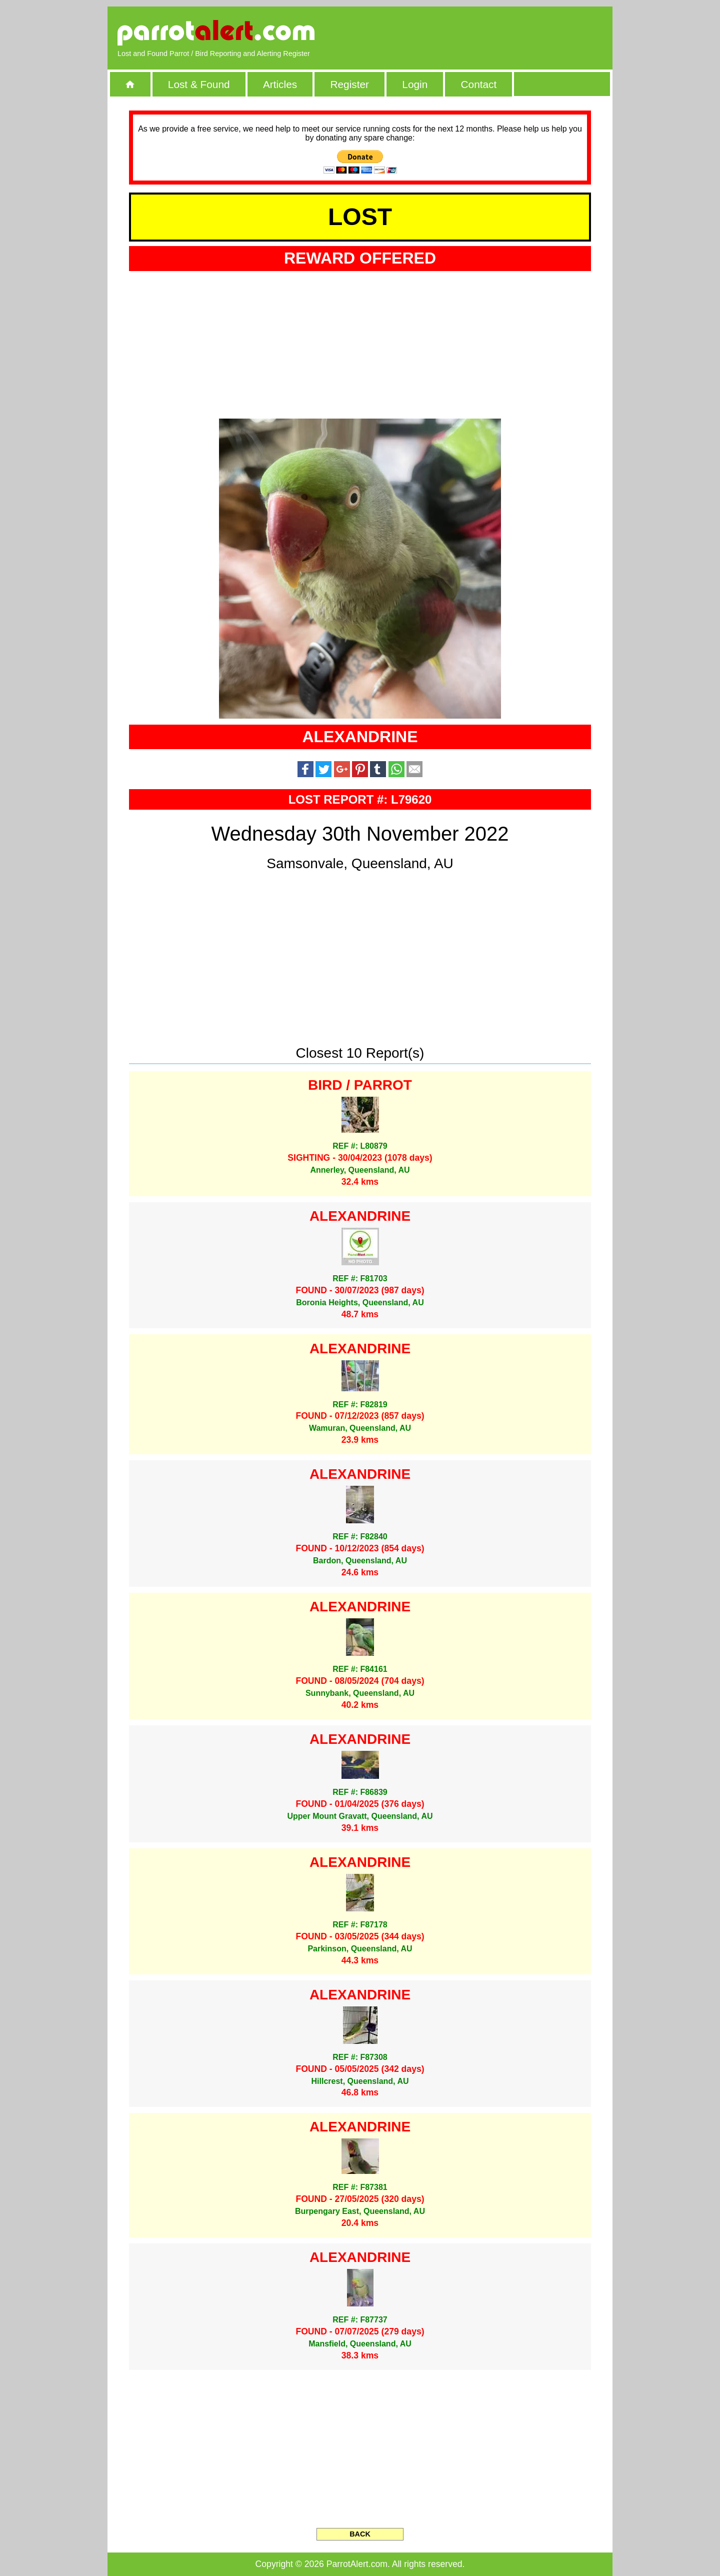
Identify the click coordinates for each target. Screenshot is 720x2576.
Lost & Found (199, 84)
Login (415, 84)
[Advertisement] (487, 33)
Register (349, 84)
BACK (360, 2534)
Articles (280, 84)
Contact (479, 84)
